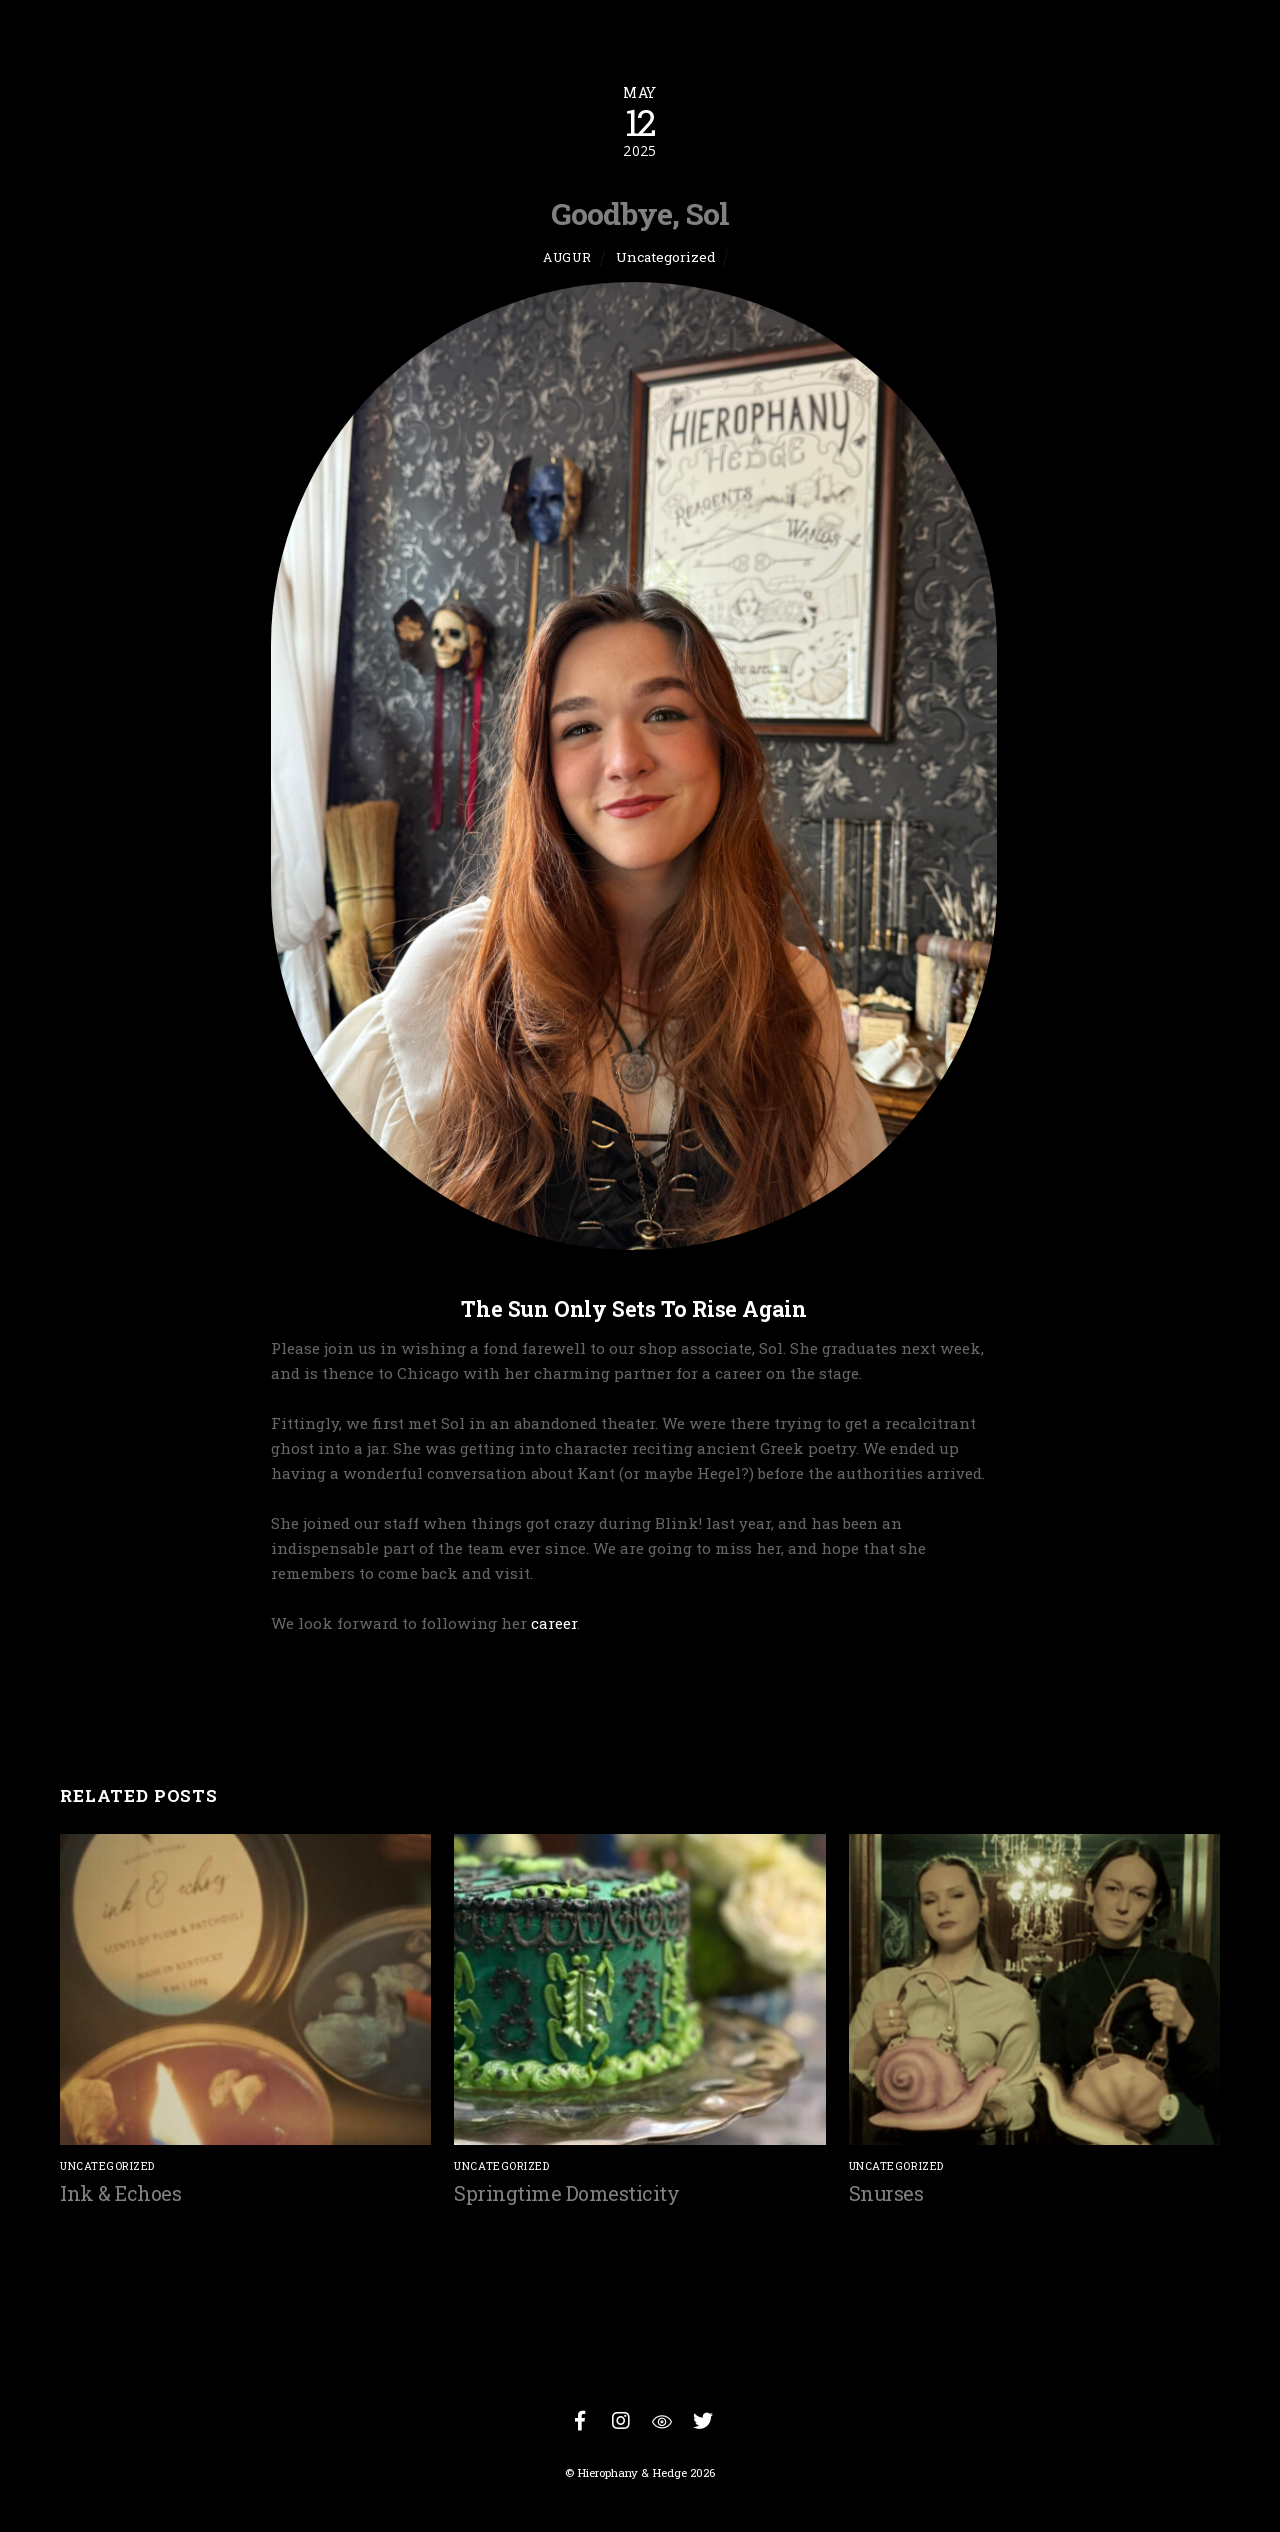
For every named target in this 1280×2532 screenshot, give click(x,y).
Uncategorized (666, 257)
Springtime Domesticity (566, 2193)
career (554, 1623)
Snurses (886, 2193)
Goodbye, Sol (640, 213)
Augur (567, 257)
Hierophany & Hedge (632, 2472)
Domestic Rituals (169, 1699)
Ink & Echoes (120, 2193)
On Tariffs (1139, 1699)
